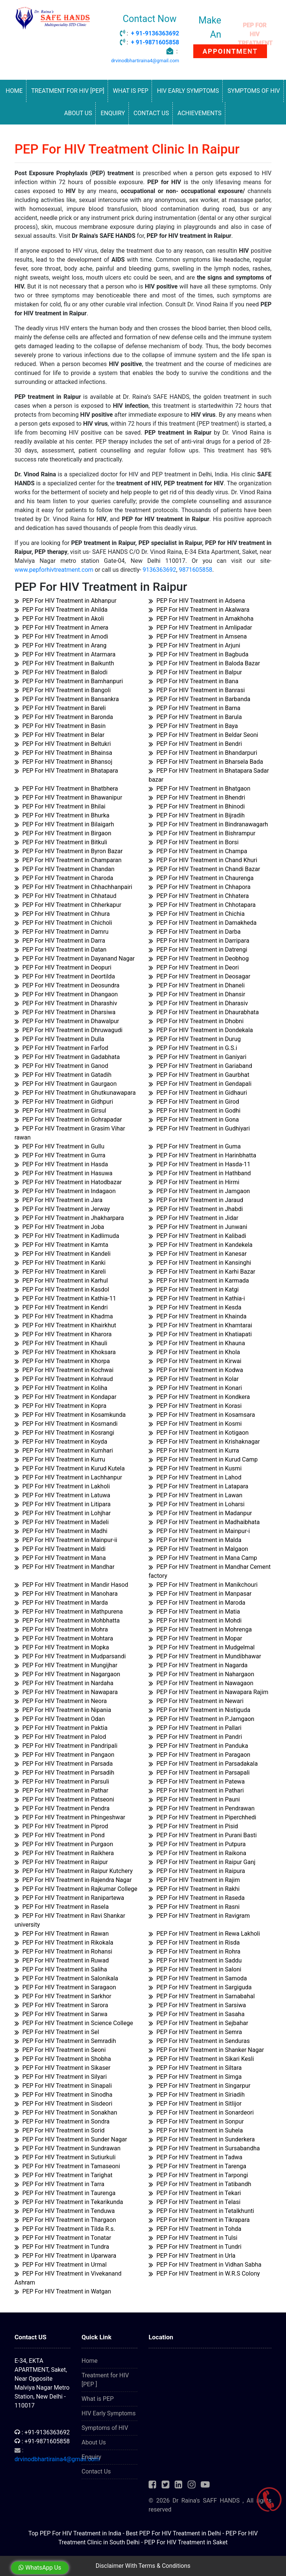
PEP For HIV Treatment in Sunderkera (202, 2139)
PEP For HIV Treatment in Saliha (61, 1969)
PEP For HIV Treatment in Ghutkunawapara (75, 1092)
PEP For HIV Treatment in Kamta (61, 1244)
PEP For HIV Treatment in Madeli (62, 1522)
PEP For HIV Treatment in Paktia (61, 1727)
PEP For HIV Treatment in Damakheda (203, 922)
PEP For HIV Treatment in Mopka (62, 1647)
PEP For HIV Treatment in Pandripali (66, 1745)
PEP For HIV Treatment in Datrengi (198, 949)
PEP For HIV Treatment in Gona (194, 1119)
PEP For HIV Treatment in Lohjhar (63, 1513)
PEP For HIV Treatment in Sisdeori (63, 2103)
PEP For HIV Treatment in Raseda (197, 1897)
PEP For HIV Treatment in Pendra (62, 1808)
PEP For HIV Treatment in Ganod (61, 1065)
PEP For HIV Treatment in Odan (60, 1718)
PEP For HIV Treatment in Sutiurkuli (65, 2157)
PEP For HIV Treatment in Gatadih (63, 1074)
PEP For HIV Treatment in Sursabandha (204, 2148)
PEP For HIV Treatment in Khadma (64, 1316)
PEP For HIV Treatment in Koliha (61, 1387)
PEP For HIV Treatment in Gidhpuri (64, 1101)
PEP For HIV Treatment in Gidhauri (198, 1092)
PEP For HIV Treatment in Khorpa (62, 1361)
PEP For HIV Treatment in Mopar (195, 1638)
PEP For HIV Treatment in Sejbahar (198, 2023)
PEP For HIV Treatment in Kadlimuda (67, 1235)
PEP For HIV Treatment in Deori (194, 967)
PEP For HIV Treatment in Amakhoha (201, 618)
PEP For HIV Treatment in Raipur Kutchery (74, 1871)
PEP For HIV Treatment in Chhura (62, 913)
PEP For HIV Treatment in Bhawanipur (68, 797)
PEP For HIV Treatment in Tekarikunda (69, 2201)
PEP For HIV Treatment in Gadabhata (67, 1056)
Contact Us (151, 113)
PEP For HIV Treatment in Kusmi (195, 1468)
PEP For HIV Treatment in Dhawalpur (67, 1021)
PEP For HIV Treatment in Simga (195, 2076)
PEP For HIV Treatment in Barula (195, 717)
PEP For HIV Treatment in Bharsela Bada (206, 761)
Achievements (200, 113)
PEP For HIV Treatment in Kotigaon (199, 1432)
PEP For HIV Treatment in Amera (61, 627)
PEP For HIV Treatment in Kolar (194, 1378)
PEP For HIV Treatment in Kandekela (200, 1244)
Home (14, 90)
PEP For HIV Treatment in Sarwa (61, 2014)
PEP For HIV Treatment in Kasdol (62, 1289)
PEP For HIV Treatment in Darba (195, 931)
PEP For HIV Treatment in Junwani (198, 1226)
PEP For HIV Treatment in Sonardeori (201, 2112)
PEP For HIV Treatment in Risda (194, 1942)
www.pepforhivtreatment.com (54, 569)
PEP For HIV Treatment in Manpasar (200, 1593)
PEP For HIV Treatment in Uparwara (65, 2255)
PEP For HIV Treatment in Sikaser (62, 2067)
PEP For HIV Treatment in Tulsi (193, 2237)
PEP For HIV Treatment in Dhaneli (197, 985)
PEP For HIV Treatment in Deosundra (67, 985)
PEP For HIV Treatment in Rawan (62, 1933)
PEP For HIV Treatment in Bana (193, 681)
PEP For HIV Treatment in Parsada (64, 1763)
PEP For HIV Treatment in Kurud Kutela (70, 1468)
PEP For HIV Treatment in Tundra (62, 2246)
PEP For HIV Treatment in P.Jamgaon (201, 1718)
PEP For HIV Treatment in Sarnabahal (202, 1996)
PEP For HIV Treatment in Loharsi (197, 1504)
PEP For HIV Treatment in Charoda (64, 878)
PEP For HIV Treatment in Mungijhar (66, 1665)
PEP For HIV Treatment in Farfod (61, 1047)
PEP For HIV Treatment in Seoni (60, 2049)
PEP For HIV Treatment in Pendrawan (202, 1808)
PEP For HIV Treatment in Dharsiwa (65, 1012)
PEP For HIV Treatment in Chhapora (200, 886)
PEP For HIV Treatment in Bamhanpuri (69, 681)
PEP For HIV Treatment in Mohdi (195, 1620)
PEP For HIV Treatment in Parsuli (62, 1781)
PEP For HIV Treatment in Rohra (195, 1951)
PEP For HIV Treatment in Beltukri (63, 743)
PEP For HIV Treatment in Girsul (60, 1110)
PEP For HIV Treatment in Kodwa (196, 1370)
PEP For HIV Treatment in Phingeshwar (70, 1817)
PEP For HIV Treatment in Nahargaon (201, 1674)
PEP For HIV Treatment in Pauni (194, 1799)
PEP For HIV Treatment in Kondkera (199, 1396)
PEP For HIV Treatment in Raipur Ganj (202, 1862)
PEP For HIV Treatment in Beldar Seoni (203, 734)
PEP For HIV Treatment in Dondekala (201, 1030)
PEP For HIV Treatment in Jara (58, 1200)
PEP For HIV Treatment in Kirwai (195, 1361)
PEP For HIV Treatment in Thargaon (65, 2219)
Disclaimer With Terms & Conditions (143, 2565)
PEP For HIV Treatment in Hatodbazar (68, 1182)
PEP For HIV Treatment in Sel (57, 2032)
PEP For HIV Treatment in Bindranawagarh (208, 824)
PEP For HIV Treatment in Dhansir (197, 994)
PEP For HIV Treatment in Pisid (193, 1826)
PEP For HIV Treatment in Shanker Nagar (206, 2049)
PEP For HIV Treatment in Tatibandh (200, 2184)
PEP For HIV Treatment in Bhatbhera (66, 788)
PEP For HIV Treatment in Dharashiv (66, 1003)
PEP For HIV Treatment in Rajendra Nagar (73, 1879)
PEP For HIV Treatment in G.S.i (193, 1047)
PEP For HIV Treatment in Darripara (199, 940)
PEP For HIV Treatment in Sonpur (196, 2121)
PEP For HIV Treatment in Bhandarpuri (203, 752)
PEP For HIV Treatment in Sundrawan (67, 2148)
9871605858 (195, 569)
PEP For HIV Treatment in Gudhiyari (199, 1128)
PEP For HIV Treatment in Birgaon (63, 833)
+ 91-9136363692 (155, 33)
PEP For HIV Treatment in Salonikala (66, 1978)
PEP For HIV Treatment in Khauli (61, 1343)
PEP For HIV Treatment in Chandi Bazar (204, 869)
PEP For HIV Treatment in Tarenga (197, 2166)
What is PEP (130, 90)
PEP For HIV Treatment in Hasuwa (63, 1173)
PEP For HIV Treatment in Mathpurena (69, 1611)
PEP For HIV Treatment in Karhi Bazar (202, 1271)
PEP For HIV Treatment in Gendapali (200, 1083)
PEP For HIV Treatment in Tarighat (63, 2175)
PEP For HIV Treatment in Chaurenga (201, 878)
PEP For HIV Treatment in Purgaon (64, 1844)
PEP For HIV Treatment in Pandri (195, 1736)
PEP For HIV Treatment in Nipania (63, 1709)
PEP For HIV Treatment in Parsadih (64, 1772)
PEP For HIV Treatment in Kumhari (64, 1450)
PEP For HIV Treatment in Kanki (60, 1262)
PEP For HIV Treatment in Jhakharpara (69, 1217)
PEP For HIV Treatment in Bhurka (62, 815)
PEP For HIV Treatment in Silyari (61, 2076)
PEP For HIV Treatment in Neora (61, 1701)
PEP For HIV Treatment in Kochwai (64, 1370)
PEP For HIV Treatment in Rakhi (194, 1888)
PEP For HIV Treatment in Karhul (61, 1280)
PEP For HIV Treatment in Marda (61, 1602)
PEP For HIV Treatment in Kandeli (63, 1253)
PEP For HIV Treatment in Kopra (61, 1405)
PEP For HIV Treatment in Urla (192, 2255)
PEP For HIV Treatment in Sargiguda (200, 1987)
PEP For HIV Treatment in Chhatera (199, 895)
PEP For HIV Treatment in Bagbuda (198, 654)
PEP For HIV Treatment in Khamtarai (200, 1325)
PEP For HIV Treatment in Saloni (195, 1969)
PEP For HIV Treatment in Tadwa (195, 2157)
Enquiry (113, 113)
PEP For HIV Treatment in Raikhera (64, 1853)
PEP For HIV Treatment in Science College (74, 2023)
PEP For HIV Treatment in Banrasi (197, 690)
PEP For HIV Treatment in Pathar (61, 1790)
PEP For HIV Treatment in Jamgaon (199, 1191)
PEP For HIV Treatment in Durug (195, 1039)
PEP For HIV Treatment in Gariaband (200, 1065)
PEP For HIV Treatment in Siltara (195, 2067)
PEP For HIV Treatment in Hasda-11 (199, 1164)
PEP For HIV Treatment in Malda (195, 1540)
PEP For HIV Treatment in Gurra (60, 1155)
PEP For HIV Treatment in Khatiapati (200, 1334)
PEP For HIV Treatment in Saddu (195, 1960)
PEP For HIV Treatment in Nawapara (66, 1692)
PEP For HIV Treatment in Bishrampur (202, 833)
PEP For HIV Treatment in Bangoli (63, 690)
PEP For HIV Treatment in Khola (194, 1352)
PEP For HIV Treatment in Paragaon (199, 1754)
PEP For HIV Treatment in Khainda (198, 1316)
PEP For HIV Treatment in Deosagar (199, 976)
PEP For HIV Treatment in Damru (61, 931)
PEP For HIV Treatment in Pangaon (64, 1754)
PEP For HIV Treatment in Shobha (63, 2058)
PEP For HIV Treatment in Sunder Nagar (71, 2139)
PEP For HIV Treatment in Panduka (198, 1745)
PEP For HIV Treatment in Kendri (61, 1307)
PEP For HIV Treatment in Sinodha (63, 2094)
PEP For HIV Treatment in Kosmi (195, 1423)
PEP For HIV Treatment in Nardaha (64, 1683)
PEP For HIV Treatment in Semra (195, 2032)
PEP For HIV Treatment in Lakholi (62, 1486)
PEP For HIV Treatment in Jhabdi (196, 1209)
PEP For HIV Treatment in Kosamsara (202, 1414)
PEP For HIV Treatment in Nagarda (198, 1665)
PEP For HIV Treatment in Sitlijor (195, 2103)
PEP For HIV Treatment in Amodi (61, 636)
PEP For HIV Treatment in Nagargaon (67, 1674)
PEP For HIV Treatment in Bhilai (60, 806)
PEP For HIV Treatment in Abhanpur (66, 600)
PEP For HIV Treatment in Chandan (64, 869)
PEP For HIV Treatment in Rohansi (63, 1951)
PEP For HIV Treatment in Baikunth (64, 663)
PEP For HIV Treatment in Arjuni (194, 645)
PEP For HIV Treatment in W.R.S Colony (204, 2273)
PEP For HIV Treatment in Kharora (63, 1334)
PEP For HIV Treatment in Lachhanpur (68, 1477)
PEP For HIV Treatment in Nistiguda (199, 1709)
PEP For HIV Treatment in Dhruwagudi (69, 1030)
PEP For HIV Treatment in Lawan (195, 1495)
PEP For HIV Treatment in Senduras (199, 2040)
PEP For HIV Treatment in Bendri (195, 743)
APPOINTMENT (230, 51)
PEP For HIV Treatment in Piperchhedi (202, 1817)
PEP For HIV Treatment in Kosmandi (66, 1423)
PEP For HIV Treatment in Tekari (195, 2193)
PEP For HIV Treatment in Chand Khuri (203, 860)
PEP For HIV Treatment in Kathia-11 (65, 1298)
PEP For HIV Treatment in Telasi (195, 2201)
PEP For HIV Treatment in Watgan (63, 2291)
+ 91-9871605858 (155, 42)
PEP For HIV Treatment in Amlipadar (200, 627)
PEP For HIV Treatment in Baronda (64, 717)
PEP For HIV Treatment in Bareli (60, 708)
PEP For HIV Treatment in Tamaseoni (67, 2166)
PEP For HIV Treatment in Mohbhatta (67, 1620)
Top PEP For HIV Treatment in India (74, 2533)
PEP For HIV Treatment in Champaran (68, 860)
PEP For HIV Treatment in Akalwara (199, 609)
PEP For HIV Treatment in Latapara (198, 1486)
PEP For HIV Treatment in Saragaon (65, 1987)
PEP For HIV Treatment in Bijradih (197, 815)
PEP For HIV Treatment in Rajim (194, 1879)
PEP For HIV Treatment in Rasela (62, 1906)
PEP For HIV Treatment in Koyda (61, 1441)
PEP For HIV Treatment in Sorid (60, 2130)
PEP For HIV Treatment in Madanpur (200, 1513)
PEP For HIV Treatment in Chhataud (65, 895)
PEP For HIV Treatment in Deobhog (199, 958)
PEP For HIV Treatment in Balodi (61, 672)
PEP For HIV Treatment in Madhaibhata (204, 1522)
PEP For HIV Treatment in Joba (59, 1226)
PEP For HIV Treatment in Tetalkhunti (201, 2210)
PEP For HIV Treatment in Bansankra (67, 699)
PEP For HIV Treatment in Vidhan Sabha (205, 2264)
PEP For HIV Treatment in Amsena (198, 636)
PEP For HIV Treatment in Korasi (195, 1405)
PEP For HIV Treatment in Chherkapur (68, 904)
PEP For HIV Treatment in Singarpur (200, 2085)
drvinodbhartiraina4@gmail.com (145, 60)
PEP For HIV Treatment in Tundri (195, 2246)
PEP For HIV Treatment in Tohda (195, 2228)
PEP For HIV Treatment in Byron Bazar (69, 851)
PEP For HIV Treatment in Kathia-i (197, 1298)
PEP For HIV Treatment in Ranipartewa (69, 1897)
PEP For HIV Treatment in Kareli (60, 1271)
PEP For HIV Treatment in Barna (195, 708)
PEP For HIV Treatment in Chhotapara (202, 904)
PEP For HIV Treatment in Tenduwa (65, 2210)
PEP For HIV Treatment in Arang (61, 645)
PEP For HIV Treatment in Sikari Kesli (201, 2058)
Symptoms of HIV (254, 90)
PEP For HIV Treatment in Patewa (197, 1781)
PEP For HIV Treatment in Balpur (195, 672)
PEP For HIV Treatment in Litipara (63, 1504)
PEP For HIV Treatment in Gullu (59, 1146)
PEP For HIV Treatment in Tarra (59, 2184)
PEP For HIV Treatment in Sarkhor (63, 1996)
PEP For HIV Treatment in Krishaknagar (204, 1441)
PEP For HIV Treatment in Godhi (195, 1110)
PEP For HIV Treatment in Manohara (66, 1593)
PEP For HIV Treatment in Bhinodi (197, 806)
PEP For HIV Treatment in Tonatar (63, 2237)
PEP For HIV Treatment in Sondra (62, 2121)
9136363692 (159, 569)
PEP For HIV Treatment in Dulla (59, 1039)
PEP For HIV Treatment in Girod (194, 1101)
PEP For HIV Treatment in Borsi (194, 842)
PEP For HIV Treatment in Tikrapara (199, 2219)
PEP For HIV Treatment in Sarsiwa (197, 2005)
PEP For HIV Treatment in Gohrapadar (68, 1119)
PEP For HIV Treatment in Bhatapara (66, 770)
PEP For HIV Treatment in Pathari (196, 1790)
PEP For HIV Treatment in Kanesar (198, 1253)
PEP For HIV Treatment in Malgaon (198, 1548)
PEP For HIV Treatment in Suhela (196, 2130)
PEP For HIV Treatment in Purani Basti (203, 1835)
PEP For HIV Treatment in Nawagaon (201, 1683)
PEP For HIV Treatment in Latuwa (62, 1495)
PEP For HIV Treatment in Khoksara (65, 1352)
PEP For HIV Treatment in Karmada (199, 1280)
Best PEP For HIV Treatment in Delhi (173, 2533)
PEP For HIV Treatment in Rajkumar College (76, 1888)
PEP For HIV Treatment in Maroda (197, 1602)
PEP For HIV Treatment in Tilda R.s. (65, 2228)
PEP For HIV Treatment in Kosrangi (64, 1432)
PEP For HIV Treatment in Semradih (65, 2040)
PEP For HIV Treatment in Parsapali (199, 1772)
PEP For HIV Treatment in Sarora (61, 2005)
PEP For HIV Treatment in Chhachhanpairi (73, 886)
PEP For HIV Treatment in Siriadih (197, 2094)
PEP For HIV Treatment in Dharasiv (198, 1003)
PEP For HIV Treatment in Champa (198, 851)
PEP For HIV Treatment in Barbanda (199, 699)
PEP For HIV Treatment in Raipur (61, 1862)
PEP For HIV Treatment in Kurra (194, 1450)
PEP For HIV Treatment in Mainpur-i (199, 1531)
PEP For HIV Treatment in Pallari (195, 1727)
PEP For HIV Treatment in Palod (60, 1736)
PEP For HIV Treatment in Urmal (61, 2264)
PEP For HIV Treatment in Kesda (195, 1307)
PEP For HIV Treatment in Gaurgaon (66, 1083)
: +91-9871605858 (42, 2441)
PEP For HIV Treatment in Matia (194, 1611)
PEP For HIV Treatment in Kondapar (66, 1396)
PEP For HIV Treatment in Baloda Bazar (204, 663)
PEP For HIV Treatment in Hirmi (194, 1182)
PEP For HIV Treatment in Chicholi (63, 922)
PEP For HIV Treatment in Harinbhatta (202, 1155)
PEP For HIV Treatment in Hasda (61, 1164)
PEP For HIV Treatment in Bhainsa (63, 752)
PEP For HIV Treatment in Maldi (60, 1548)
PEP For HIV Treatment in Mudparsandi (70, 1656)
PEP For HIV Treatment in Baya (193, 725)
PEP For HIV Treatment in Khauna (197, 1343)
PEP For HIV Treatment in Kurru (60, 1459)
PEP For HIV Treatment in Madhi (61, 1531)
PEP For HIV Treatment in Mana (60, 1557)
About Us (78, 113)
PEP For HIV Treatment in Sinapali (63, 2085)
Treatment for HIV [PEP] (67, 90)
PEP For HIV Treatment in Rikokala (64, 1942)
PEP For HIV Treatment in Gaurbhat (199, 1074)
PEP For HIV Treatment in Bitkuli (61, 842)
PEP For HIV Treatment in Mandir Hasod (71, 1584)
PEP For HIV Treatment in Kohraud (64, 1378)
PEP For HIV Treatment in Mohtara (64, 1638)
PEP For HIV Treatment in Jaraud (196, 1200)
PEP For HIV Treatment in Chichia (197, 913)
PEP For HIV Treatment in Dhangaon (66, 994)
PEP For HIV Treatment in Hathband (200, 1173)
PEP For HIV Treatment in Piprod (61, 1826)
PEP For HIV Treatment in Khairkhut (65, 1325)
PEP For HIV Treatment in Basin (60, 725)
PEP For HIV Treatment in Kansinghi (200, 1262)
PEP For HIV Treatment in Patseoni (64, 1799)
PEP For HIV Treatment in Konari (195, 1387)
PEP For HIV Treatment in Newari (196, 1701)
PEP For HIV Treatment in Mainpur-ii (66, 1540)
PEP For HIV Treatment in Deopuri (63, 967)
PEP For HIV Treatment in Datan (61, 949)
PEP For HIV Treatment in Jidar (193, 1217)
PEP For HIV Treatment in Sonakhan (66, 2112)
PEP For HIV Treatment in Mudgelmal (202, 1647)
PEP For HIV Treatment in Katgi (194, 1289)
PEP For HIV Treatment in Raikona (197, 1853)
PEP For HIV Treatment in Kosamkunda (70, 1414)
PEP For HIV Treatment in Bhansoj (63, 761)
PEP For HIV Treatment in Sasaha (197, 2014)
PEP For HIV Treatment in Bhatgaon (199, 788)
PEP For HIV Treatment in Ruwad (62, 1960)
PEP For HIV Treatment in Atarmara (65, 654)
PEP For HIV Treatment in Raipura (197, 1871)
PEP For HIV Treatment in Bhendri (197, 797)
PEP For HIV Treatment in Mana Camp (203, 1557)
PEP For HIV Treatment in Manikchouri (203, 1584)
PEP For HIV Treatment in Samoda (198, 1978)
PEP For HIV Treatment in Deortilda (65, 976)
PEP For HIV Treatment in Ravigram (199, 1915)
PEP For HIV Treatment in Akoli (59, 618)
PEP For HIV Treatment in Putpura (197, 1844)
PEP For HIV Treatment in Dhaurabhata (204, 1012)
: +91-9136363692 (42, 2432)
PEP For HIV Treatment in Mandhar (64, 1566)
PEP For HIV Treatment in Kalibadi (197, 1235)
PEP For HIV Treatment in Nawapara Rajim (208, 1692)
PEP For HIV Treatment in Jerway (62, 1209)
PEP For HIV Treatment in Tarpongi (198, 2175)
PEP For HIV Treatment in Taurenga (65, 2193)
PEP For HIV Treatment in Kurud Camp (203, 1459)
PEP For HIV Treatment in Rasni (194, 1906)
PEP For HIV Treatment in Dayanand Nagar (75, 958)
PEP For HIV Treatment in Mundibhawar (205, 1656)
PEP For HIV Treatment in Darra (60, 940)
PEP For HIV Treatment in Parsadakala (203, 1763)
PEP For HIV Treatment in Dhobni (196, 1021)
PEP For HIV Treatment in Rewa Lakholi (204, 1933)
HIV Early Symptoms (188, 90)
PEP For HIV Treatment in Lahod (195, 1477)
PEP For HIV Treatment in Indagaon (65, 1191)
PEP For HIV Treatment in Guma (195, 1146)
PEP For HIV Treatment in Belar (59, 734)
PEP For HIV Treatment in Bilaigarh (64, 824)
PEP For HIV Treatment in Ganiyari (198, 1056)
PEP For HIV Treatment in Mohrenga (200, 1629)
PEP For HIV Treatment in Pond (60, 1835)
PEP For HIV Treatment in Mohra (61, 1629)
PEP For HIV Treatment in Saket (186, 2542)
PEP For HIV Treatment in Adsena (197, 600)
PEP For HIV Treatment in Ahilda (61, 609)
